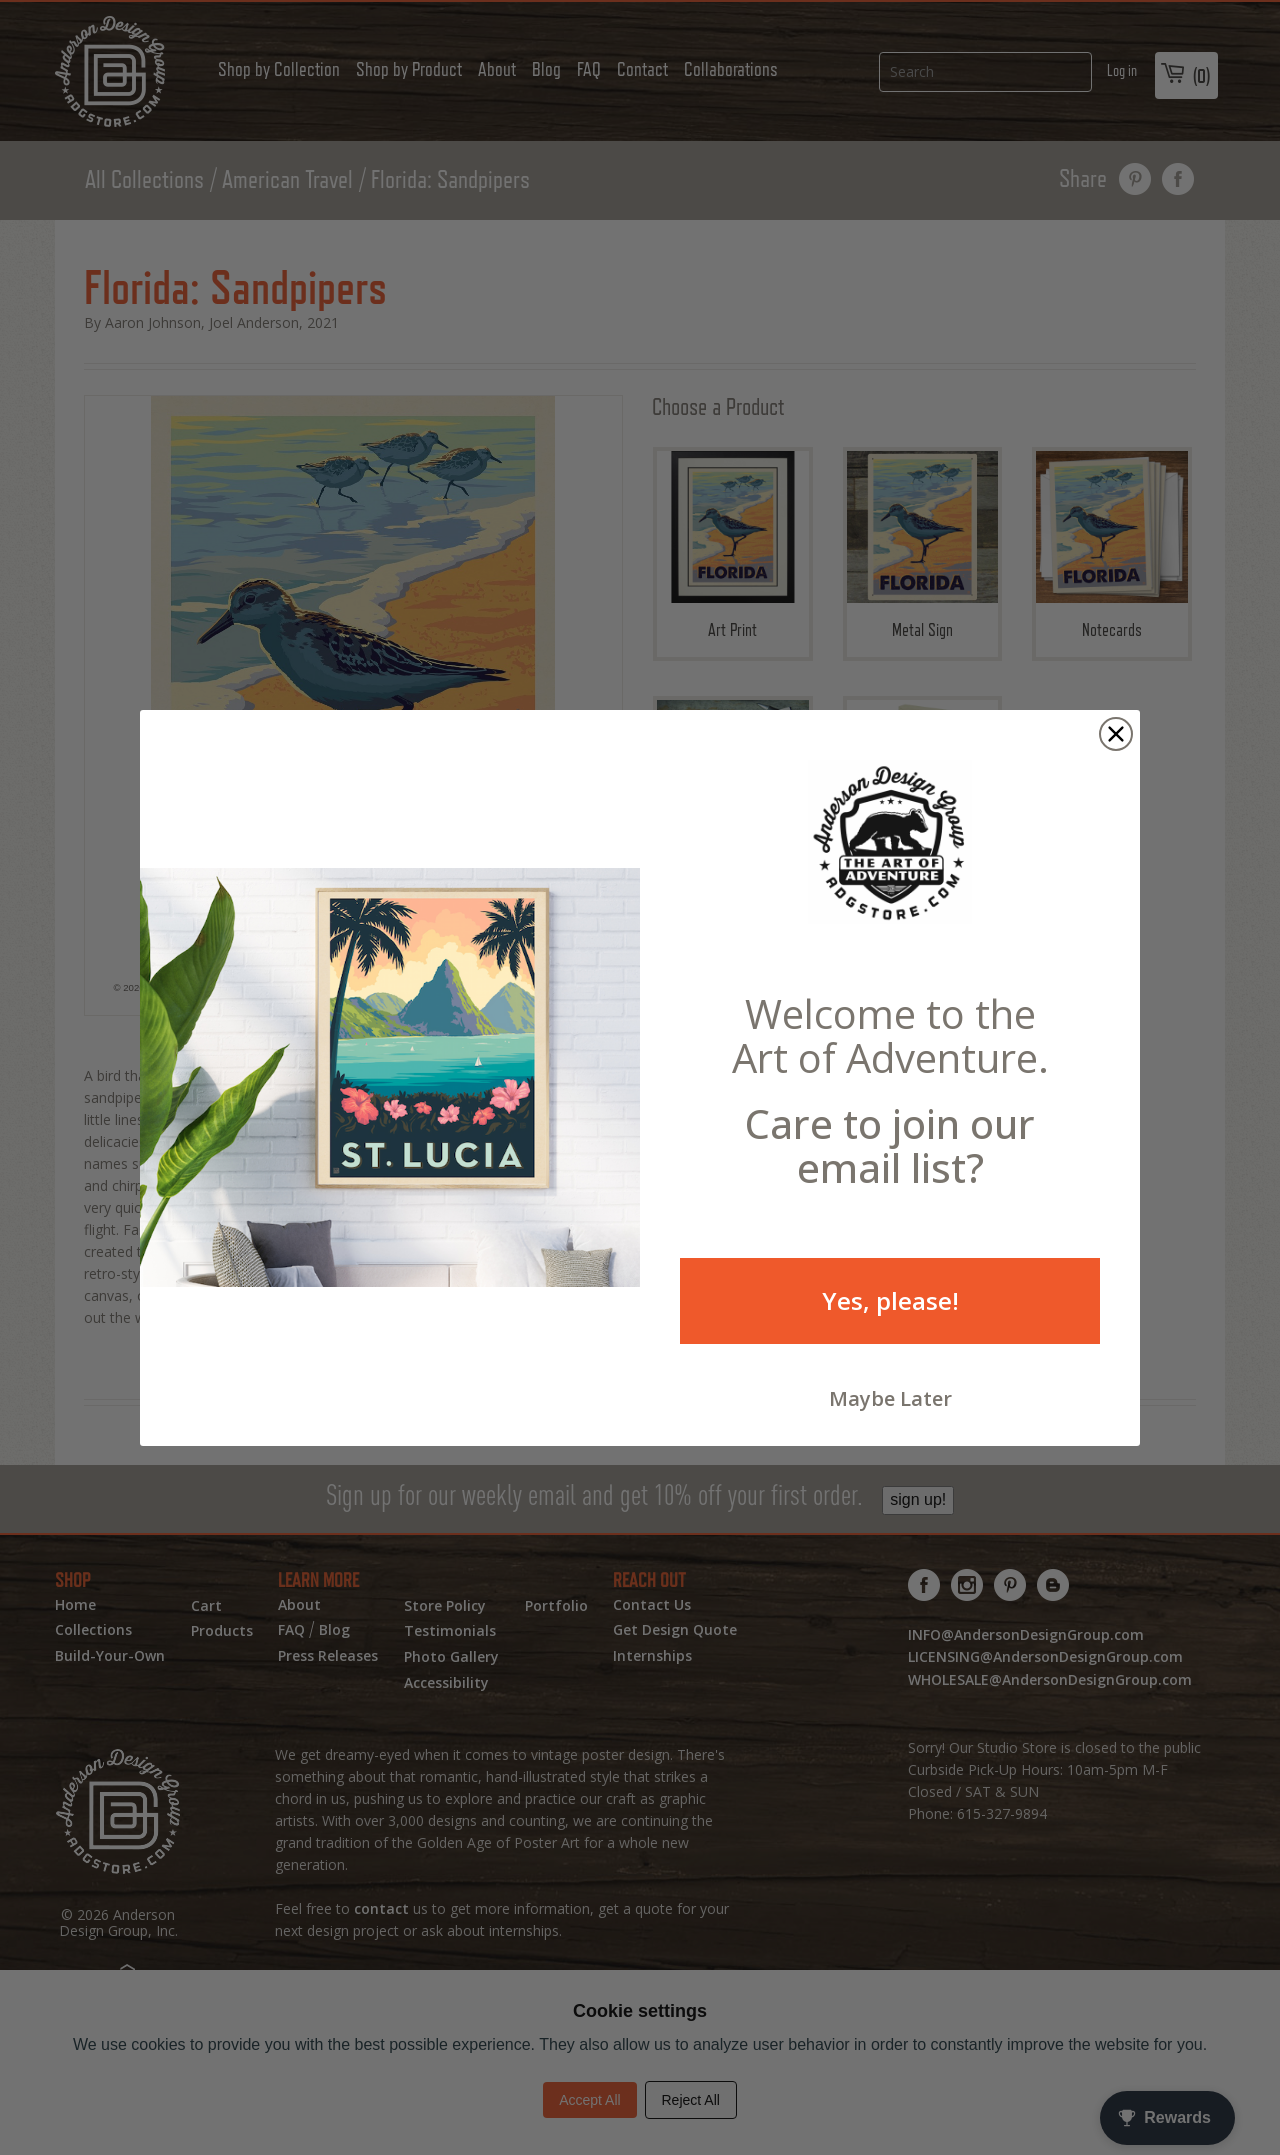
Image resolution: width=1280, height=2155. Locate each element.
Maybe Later (890, 1398)
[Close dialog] (1116, 734)
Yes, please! (890, 1300)
